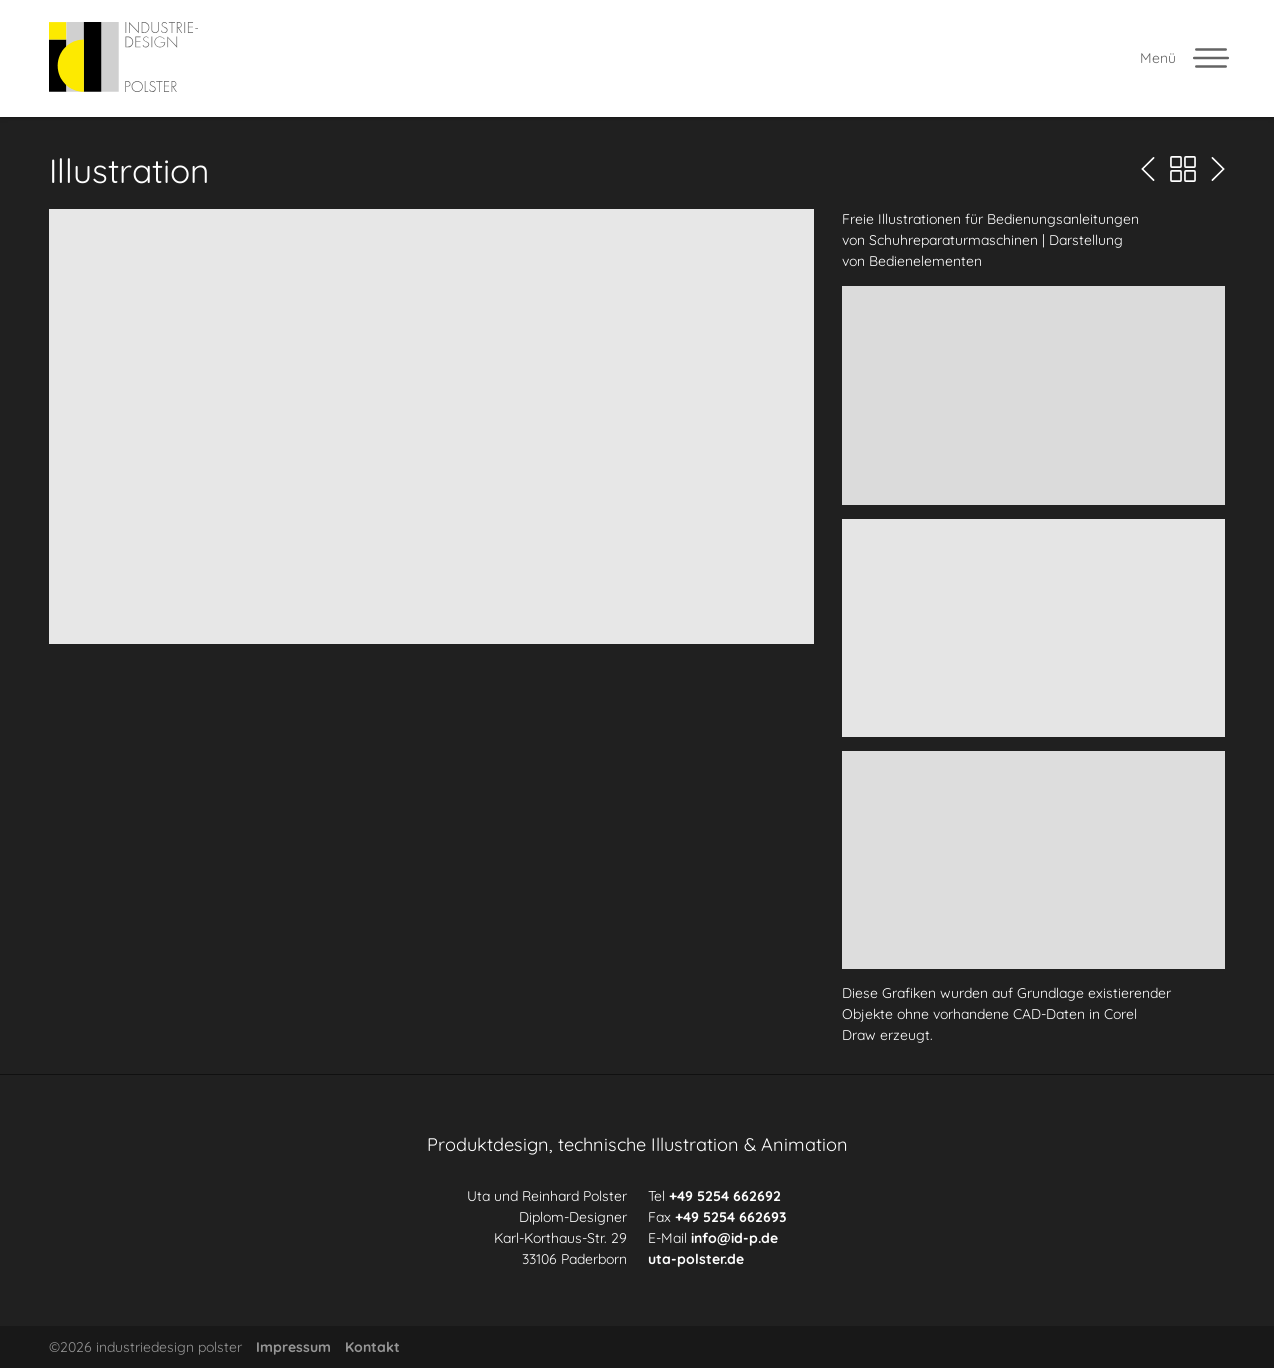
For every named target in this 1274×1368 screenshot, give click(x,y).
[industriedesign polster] (123, 58)
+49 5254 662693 (731, 1217)
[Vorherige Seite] (1148, 170)
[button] (431, 426)
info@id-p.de (734, 1238)
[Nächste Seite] (1218, 170)
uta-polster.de (696, 1259)
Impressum (293, 1347)
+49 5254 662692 (725, 1196)
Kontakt (372, 1347)
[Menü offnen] (1186, 58)
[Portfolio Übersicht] (1183, 170)
